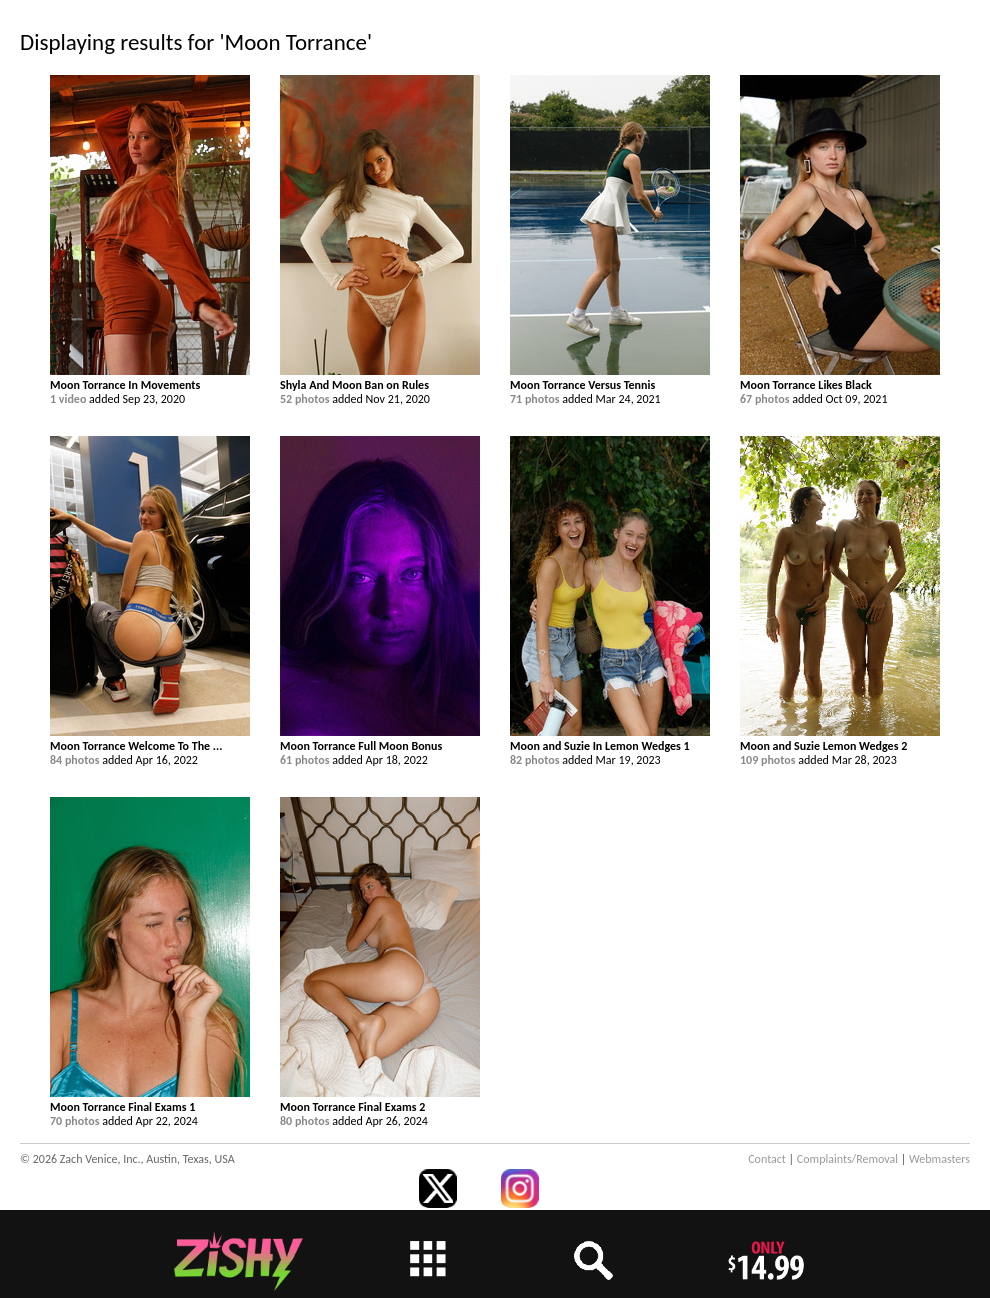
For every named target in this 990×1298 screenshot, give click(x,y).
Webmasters (939, 1159)
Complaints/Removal (847, 1159)
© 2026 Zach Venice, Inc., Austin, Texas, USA (127, 1159)
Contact (767, 1159)
